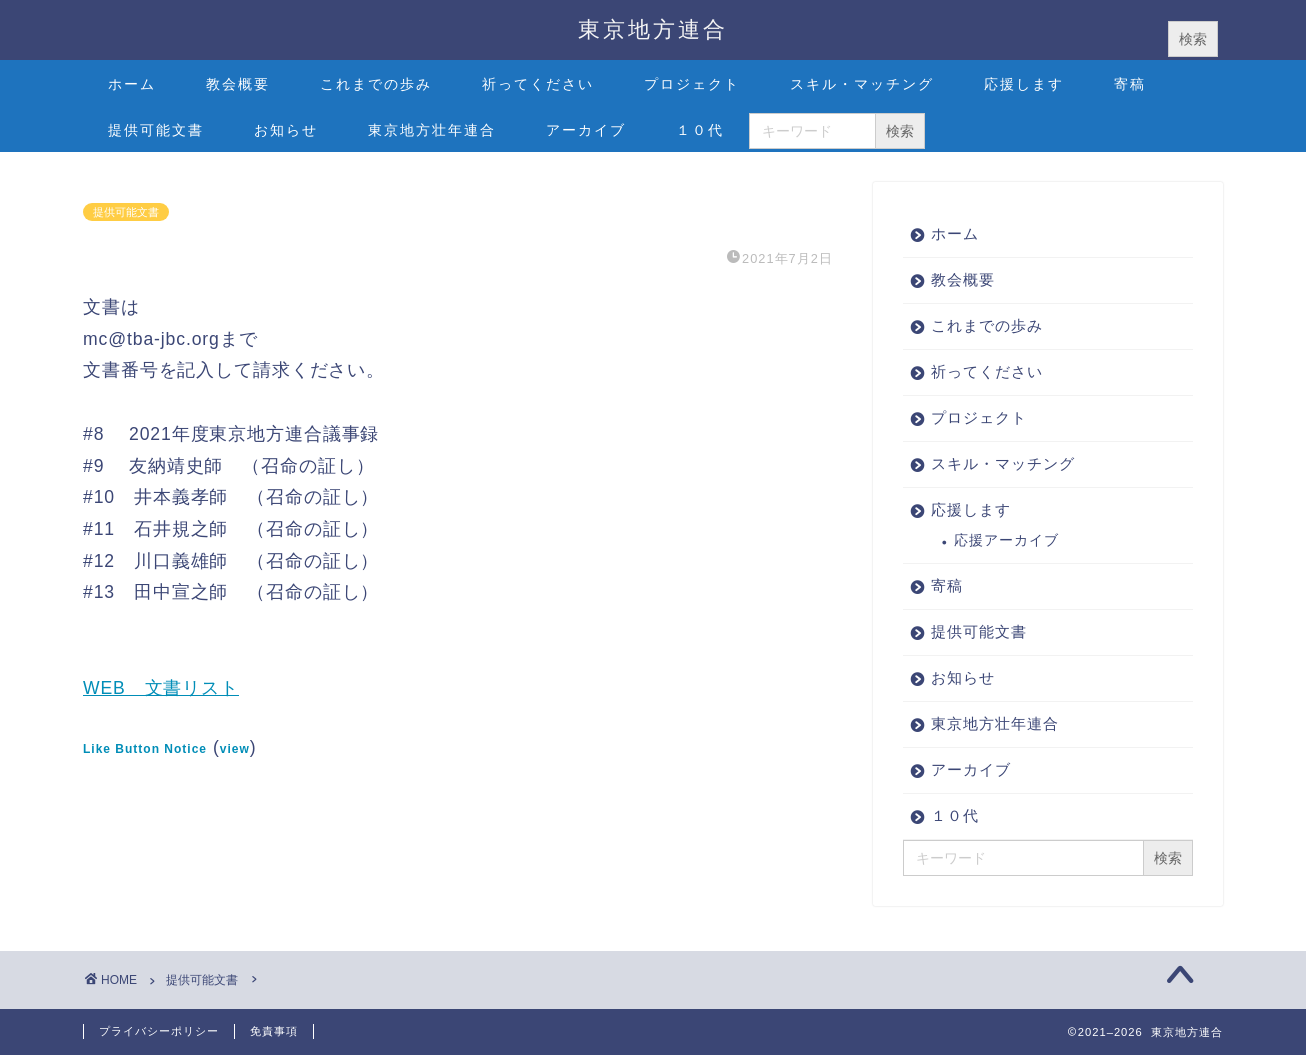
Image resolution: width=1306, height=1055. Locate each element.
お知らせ (286, 130)
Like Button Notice (145, 749)
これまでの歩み (376, 84)
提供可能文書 (156, 130)
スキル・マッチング (862, 84)
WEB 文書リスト (161, 688)
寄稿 (1130, 84)
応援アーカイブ (1006, 540)
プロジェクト (692, 84)
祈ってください (538, 84)
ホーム (132, 84)
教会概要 (238, 84)
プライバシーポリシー (159, 1031)
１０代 (700, 130)
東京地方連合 (653, 28)
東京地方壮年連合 (432, 130)
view (235, 749)
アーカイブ (586, 130)
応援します (1024, 84)
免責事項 (274, 1031)
